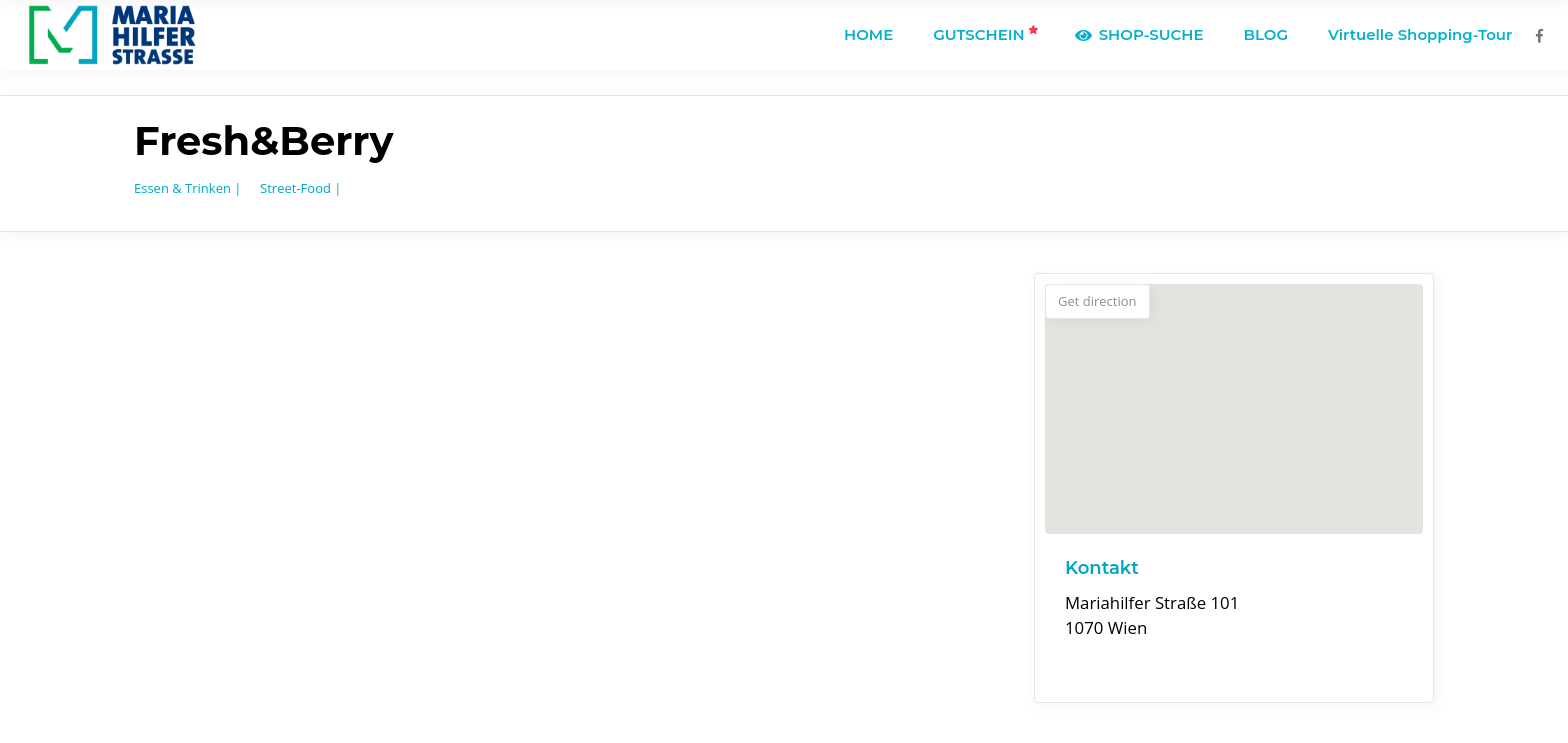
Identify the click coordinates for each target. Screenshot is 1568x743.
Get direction (1097, 301)
